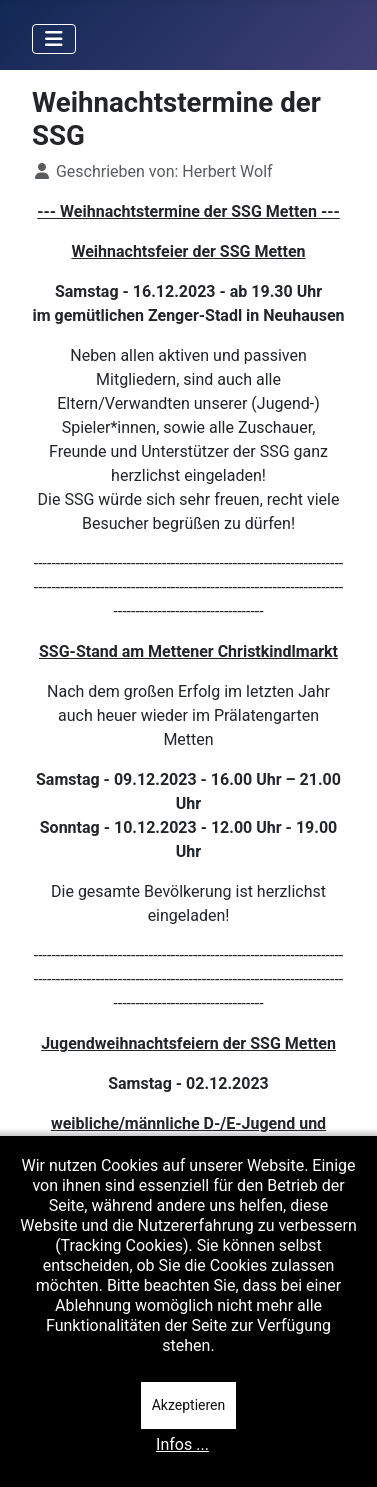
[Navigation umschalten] (54, 39)
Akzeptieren (189, 1405)
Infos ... (182, 1444)
